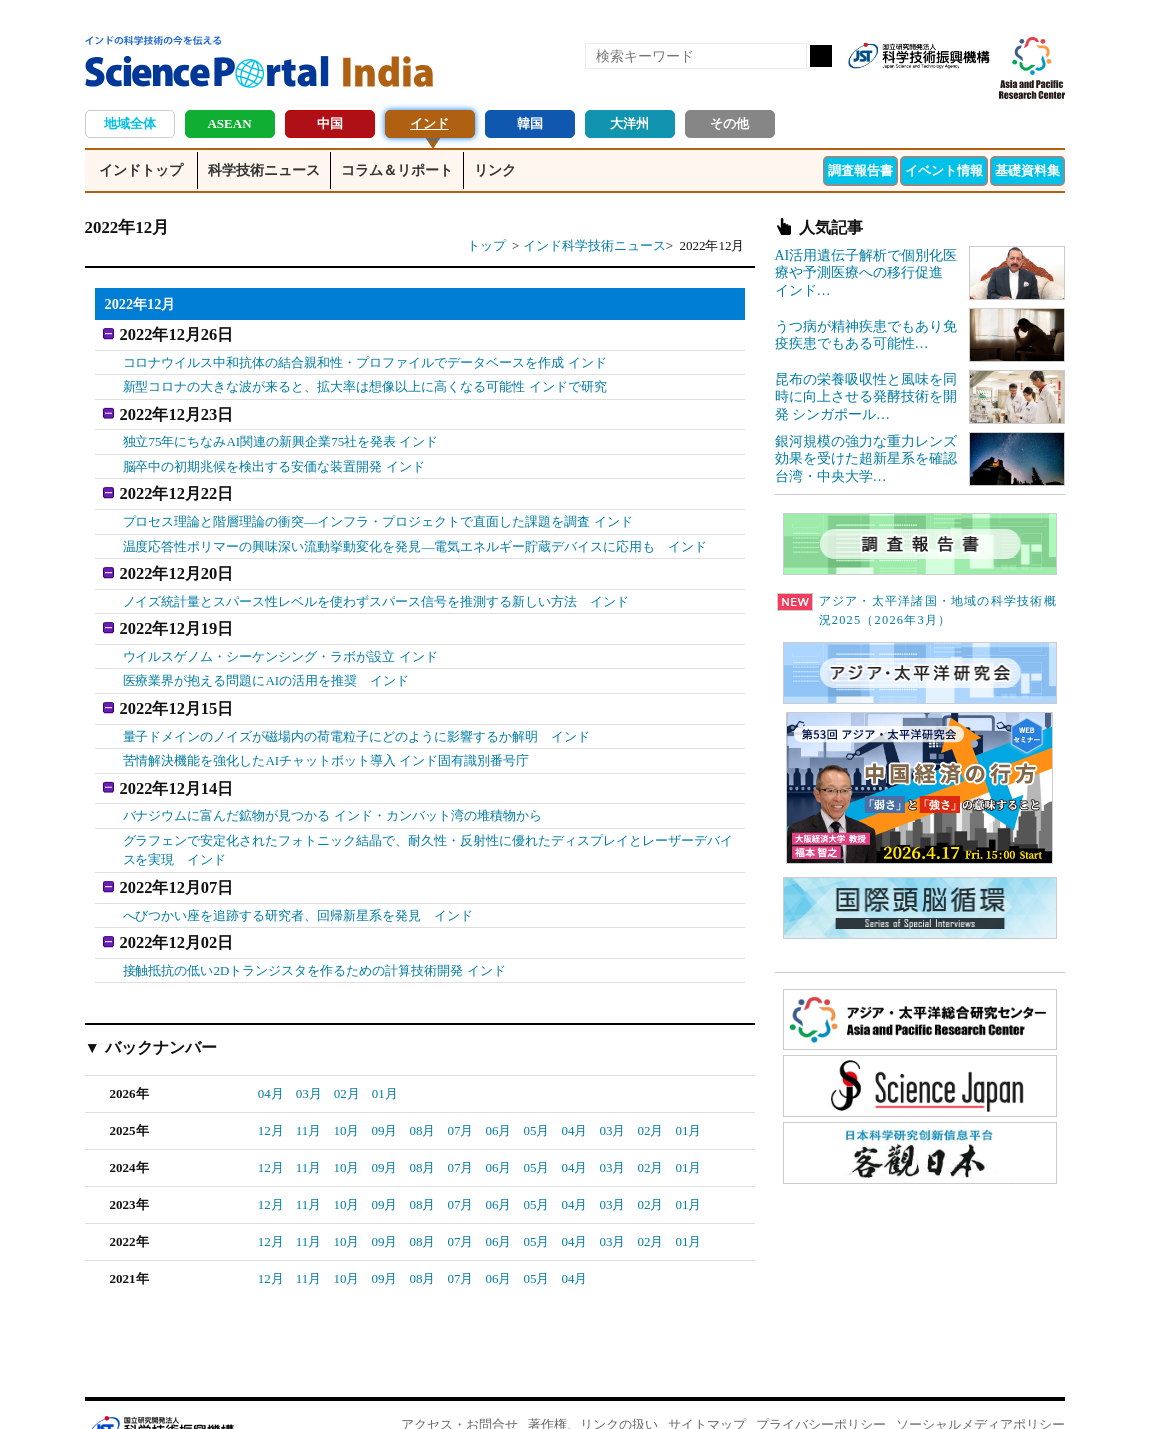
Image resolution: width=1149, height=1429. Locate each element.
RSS (871, 88)
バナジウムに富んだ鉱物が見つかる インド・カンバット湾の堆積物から (332, 788)
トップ (486, 245)
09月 (384, 1095)
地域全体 (130, 123)
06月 (498, 1095)
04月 (271, 1058)
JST (161, 1394)
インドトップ (141, 170)
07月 (460, 1095)
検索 (821, 56)
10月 (346, 1095)
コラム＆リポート (397, 170)
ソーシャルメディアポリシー (980, 1389)
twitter (939, 88)
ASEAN (229, 123)
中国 (330, 123)
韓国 (530, 123)
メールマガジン (973, 88)
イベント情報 (944, 170)
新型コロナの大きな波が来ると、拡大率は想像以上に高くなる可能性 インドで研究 (365, 382)
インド (429, 123)
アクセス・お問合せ (459, 1389)
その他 (729, 123)
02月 (347, 1058)
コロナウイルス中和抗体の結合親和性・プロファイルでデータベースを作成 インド (365, 358)
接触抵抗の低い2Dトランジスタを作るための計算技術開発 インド (314, 934)
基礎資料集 (1027, 170)
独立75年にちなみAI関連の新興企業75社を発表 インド (281, 433)
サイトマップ (707, 1389)
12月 (271, 1095)
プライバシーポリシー (821, 1389)
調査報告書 (860, 170)
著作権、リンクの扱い (593, 1389)
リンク (495, 170)
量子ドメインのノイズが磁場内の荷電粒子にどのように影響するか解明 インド (357, 712)
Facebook (905, 88)
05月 (536, 1095)
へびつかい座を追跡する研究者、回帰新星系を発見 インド (298, 883)
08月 (422, 1095)
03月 (309, 1058)
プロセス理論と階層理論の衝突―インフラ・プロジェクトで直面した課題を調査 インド (378, 509)
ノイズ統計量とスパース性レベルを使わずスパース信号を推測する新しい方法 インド (376, 585)
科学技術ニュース (264, 170)
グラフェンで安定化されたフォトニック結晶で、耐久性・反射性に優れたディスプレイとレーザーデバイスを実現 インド (428, 822)
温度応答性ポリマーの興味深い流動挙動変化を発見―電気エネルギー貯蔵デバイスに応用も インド (415, 534)
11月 (309, 1095)
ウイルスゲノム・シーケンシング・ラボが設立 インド (280, 636)
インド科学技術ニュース (594, 245)
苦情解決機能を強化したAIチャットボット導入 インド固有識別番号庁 (326, 736)
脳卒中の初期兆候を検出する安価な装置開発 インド (274, 458)
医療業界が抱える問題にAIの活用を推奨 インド (266, 661)
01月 (385, 1058)
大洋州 (629, 123)
